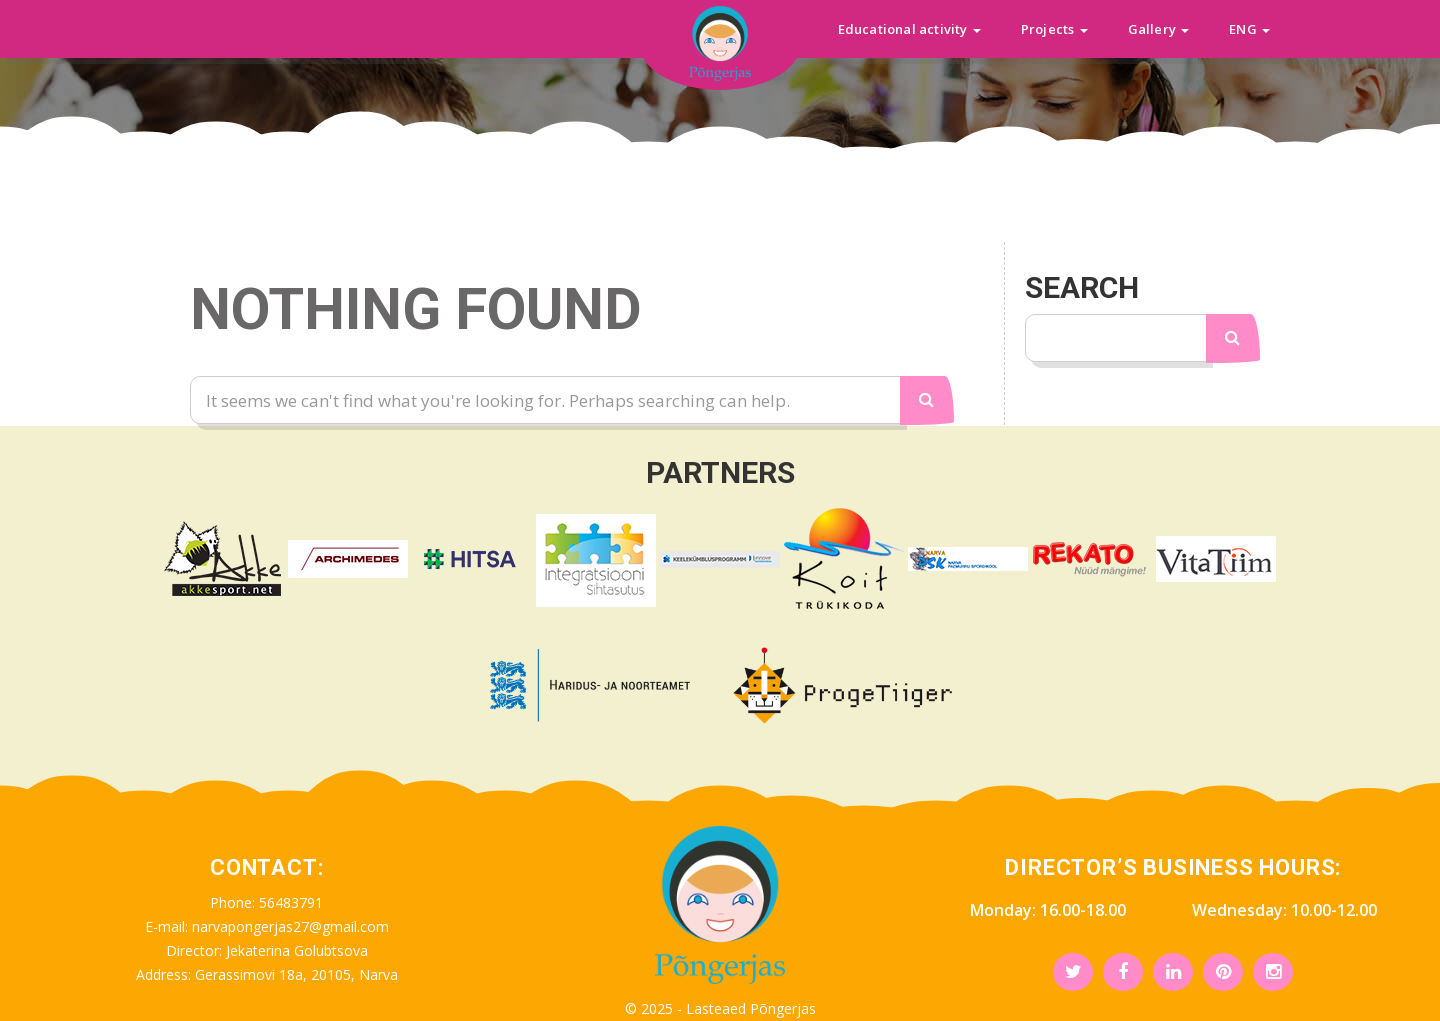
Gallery (1159, 29)
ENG (1249, 29)
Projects (1054, 29)
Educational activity (909, 29)
